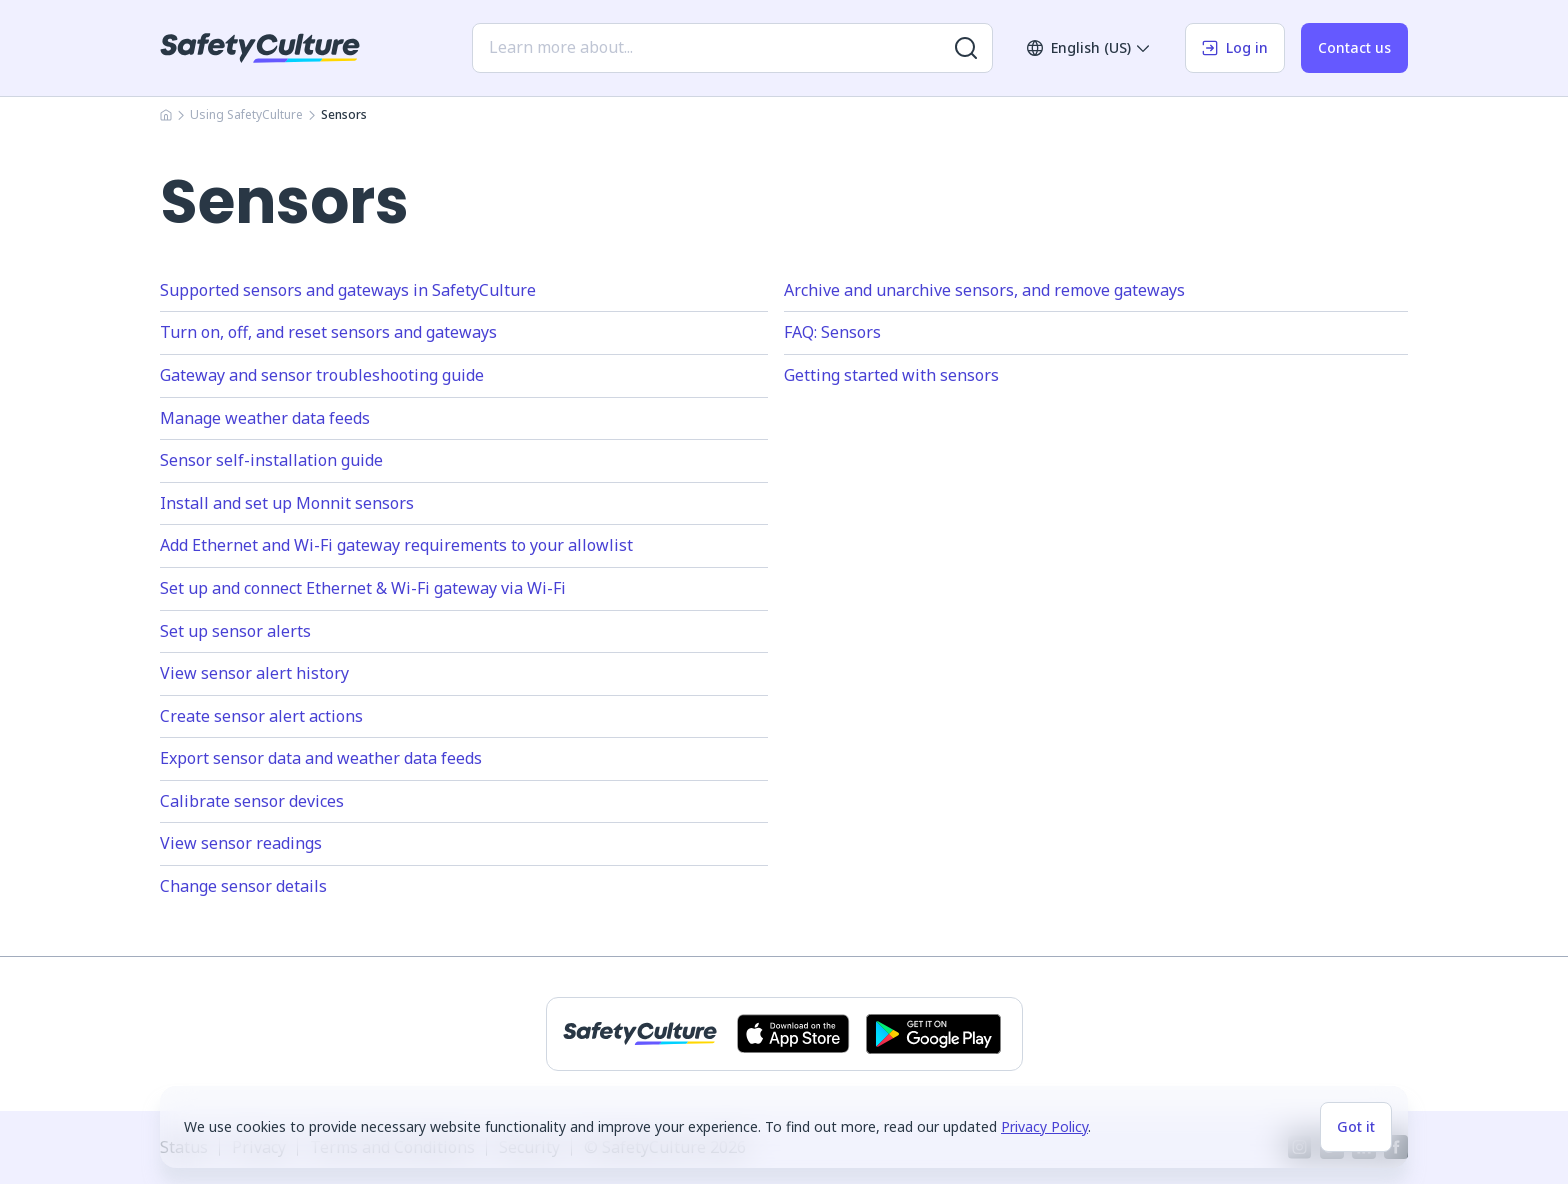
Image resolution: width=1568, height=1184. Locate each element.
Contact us (1354, 47)
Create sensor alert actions (261, 716)
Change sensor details (243, 886)
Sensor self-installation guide (271, 460)
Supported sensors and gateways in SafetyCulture (348, 290)
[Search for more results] (966, 48)
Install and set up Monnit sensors (287, 503)
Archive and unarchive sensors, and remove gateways (984, 290)
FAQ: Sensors (832, 332)
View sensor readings (241, 843)
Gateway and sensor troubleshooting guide (322, 375)
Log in (1235, 47)
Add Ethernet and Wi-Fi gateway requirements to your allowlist (396, 545)
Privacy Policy (1044, 1126)
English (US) (1089, 47)
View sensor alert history (254, 673)
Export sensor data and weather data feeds (321, 758)
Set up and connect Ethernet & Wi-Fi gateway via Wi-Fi (363, 588)
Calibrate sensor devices (252, 801)
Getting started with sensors (891, 375)
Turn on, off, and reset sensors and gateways (328, 332)
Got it (1356, 1126)
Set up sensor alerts (235, 631)
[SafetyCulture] (260, 48)
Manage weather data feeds (265, 418)
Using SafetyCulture (246, 114)
